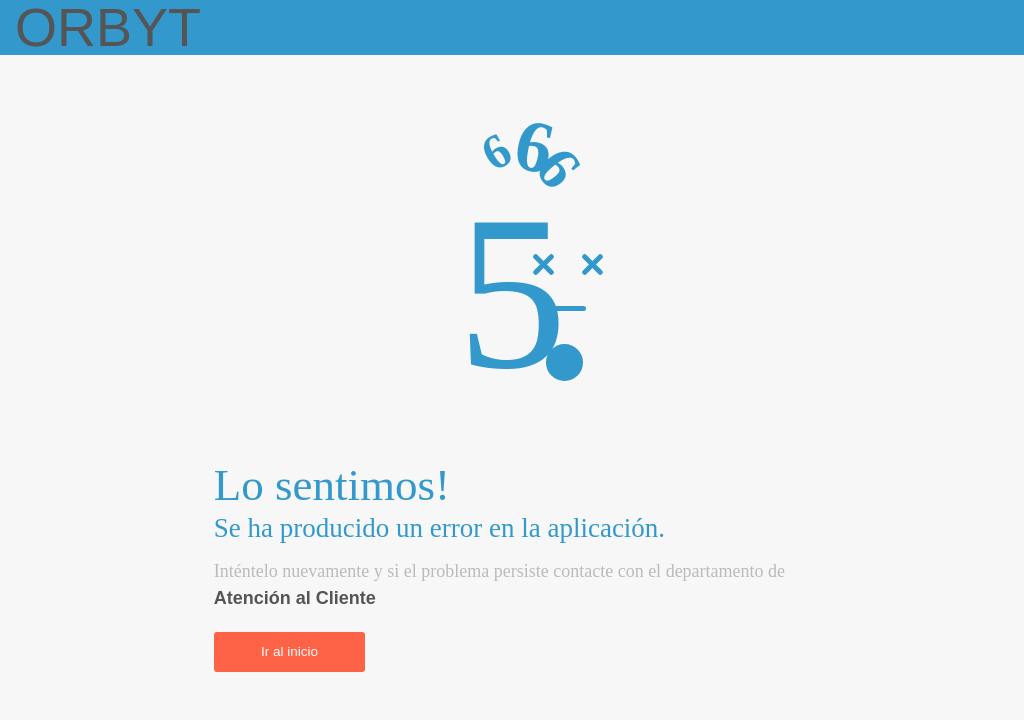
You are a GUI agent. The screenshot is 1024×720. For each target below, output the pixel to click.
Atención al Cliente (295, 598)
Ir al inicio (289, 651)
